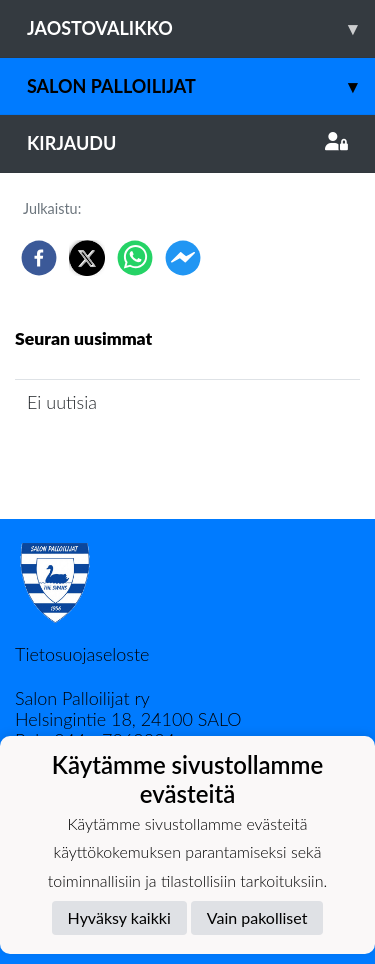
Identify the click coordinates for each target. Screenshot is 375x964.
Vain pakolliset (257, 917)
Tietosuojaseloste (82, 654)
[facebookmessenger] (183, 258)
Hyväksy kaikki (119, 917)
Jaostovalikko (201, 28)
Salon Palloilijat (201, 86)
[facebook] (39, 258)
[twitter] (87, 258)
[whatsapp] (135, 258)
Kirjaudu (187, 143)
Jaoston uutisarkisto (106, 459)
